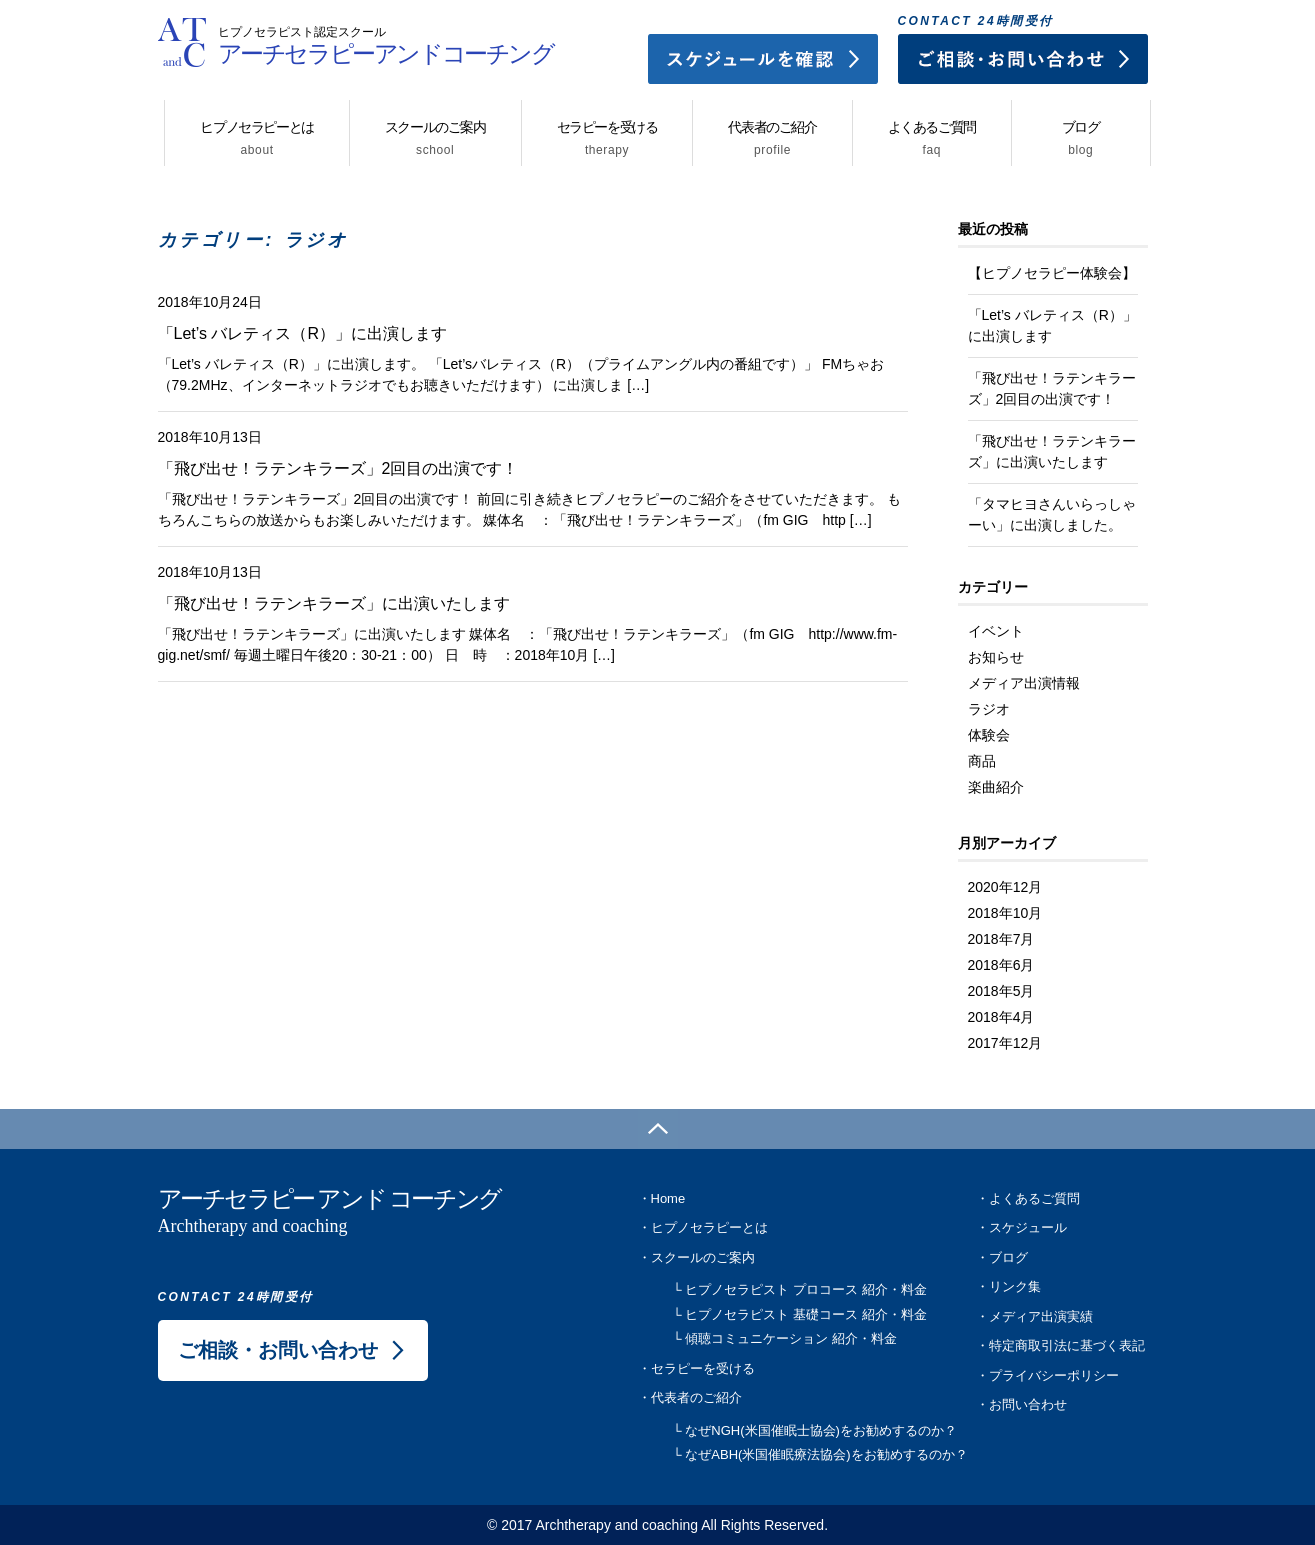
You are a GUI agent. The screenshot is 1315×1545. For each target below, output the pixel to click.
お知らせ (996, 657)
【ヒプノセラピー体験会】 (1052, 273)
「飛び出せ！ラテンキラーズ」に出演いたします (334, 603)
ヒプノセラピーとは (256, 138)
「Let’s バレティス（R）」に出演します (302, 333)
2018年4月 (1001, 1017)
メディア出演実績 (1041, 1316)
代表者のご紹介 (772, 138)
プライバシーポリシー (1054, 1375)
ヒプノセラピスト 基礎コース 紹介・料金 (805, 1314)
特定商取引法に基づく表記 (1067, 1345)
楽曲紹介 (996, 787)
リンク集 (1015, 1286)
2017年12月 (1005, 1043)
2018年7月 (1001, 939)
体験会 (989, 735)
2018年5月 (1001, 991)
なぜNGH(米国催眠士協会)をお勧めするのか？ (821, 1430)
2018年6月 (1001, 965)
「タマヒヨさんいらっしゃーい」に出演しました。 (1052, 514)
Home (668, 1198)
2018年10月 (1005, 913)
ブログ (1081, 138)
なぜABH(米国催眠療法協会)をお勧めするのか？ (826, 1454)
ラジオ (989, 709)
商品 (982, 761)
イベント (996, 631)
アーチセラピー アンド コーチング (358, 1213)
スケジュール (1028, 1227)
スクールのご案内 (435, 138)
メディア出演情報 (1024, 683)
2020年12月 (1005, 887)
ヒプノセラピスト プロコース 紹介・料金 (805, 1289)
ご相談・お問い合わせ (278, 1350)
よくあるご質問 (932, 138)
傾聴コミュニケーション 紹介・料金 (791, 1338)
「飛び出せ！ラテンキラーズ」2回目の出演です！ (338, 468)
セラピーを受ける (607, 138)
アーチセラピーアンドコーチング (386, 38)
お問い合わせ (1028, 1404)
